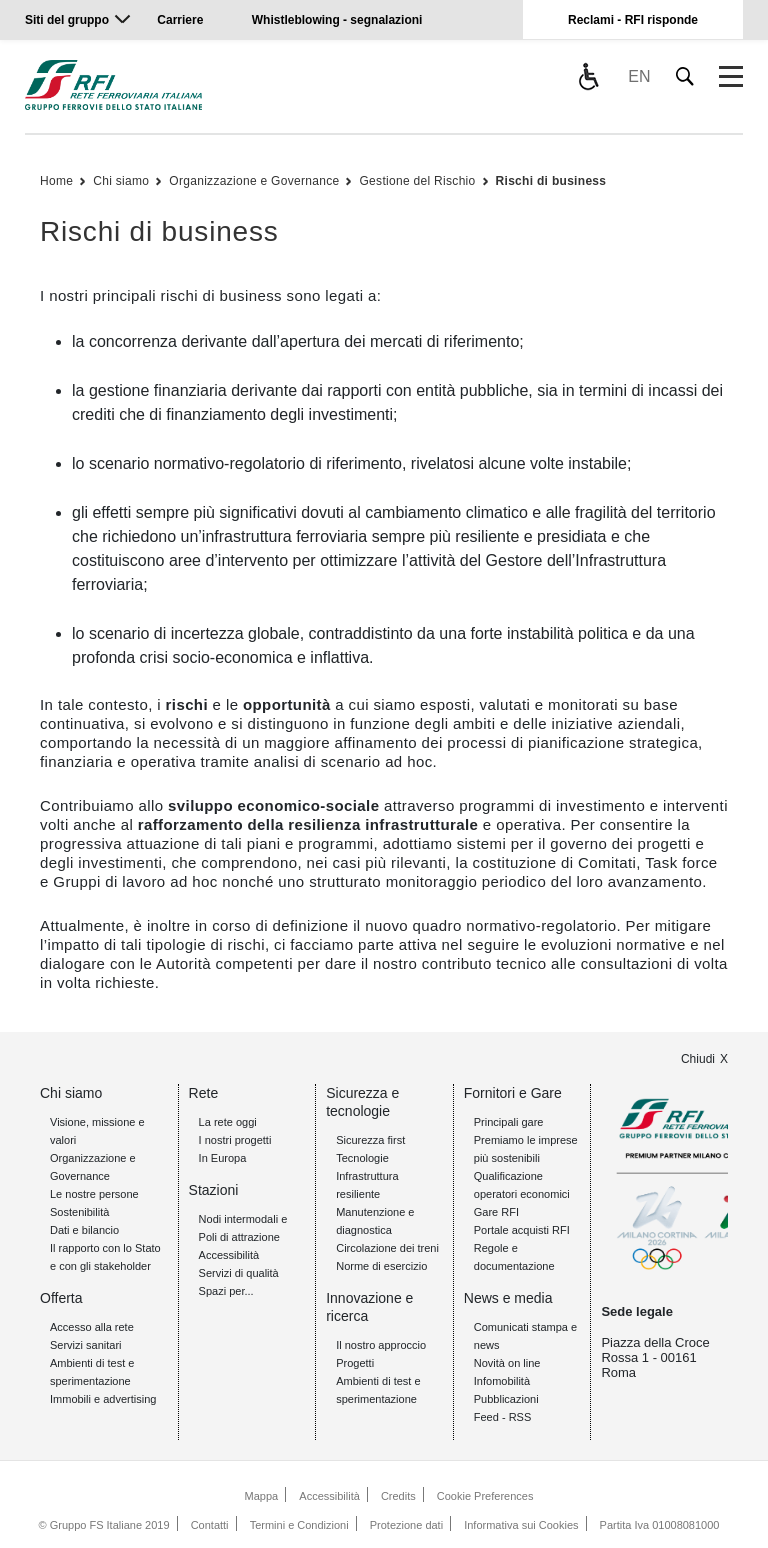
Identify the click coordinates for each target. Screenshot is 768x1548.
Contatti (210, 1525)
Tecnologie (362, 1158)
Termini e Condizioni (299, 1525)
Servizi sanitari (86, 1345)
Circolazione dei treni (387, 1248)
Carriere (180, 20)
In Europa (223, 1158)
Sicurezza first (370, 1140)
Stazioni (214, 1190)
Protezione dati (406, 1525)
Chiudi (698, 1059)
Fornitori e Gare (513, 1093)
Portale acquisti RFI (522, 1230)
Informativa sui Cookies (521, 1525)
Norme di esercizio (381, 1266)
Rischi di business (551, 181)
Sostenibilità (79, 1212)
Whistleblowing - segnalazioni (337, 20)
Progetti (355, 1363)
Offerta (61, 1298)
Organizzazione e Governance (254, 181)
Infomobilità (502, 1381)
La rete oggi (228, 1122)
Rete (204, 1093)
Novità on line (507, 1363)
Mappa (262, 1496)
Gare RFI (496, 1212)
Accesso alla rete (92, 1327)
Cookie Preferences (485, 1496)
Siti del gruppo (67, 20)
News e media (508, 1298)
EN (639, 76)
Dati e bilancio (84, 1230)
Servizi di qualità (239, 1273)
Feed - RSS (502, 1417)
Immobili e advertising (103, 1399)
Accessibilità (229, 1255)
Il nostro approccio (381, 1345)
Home (56, 181)
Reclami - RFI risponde (633, 20)
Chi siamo (121, 181)
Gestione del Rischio (417, 181)
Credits (398, 1496)
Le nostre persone (94, 1194)
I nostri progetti (235, 1140)
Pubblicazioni (506, 1399)
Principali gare (509, 1122)
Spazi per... (226, 1291)
